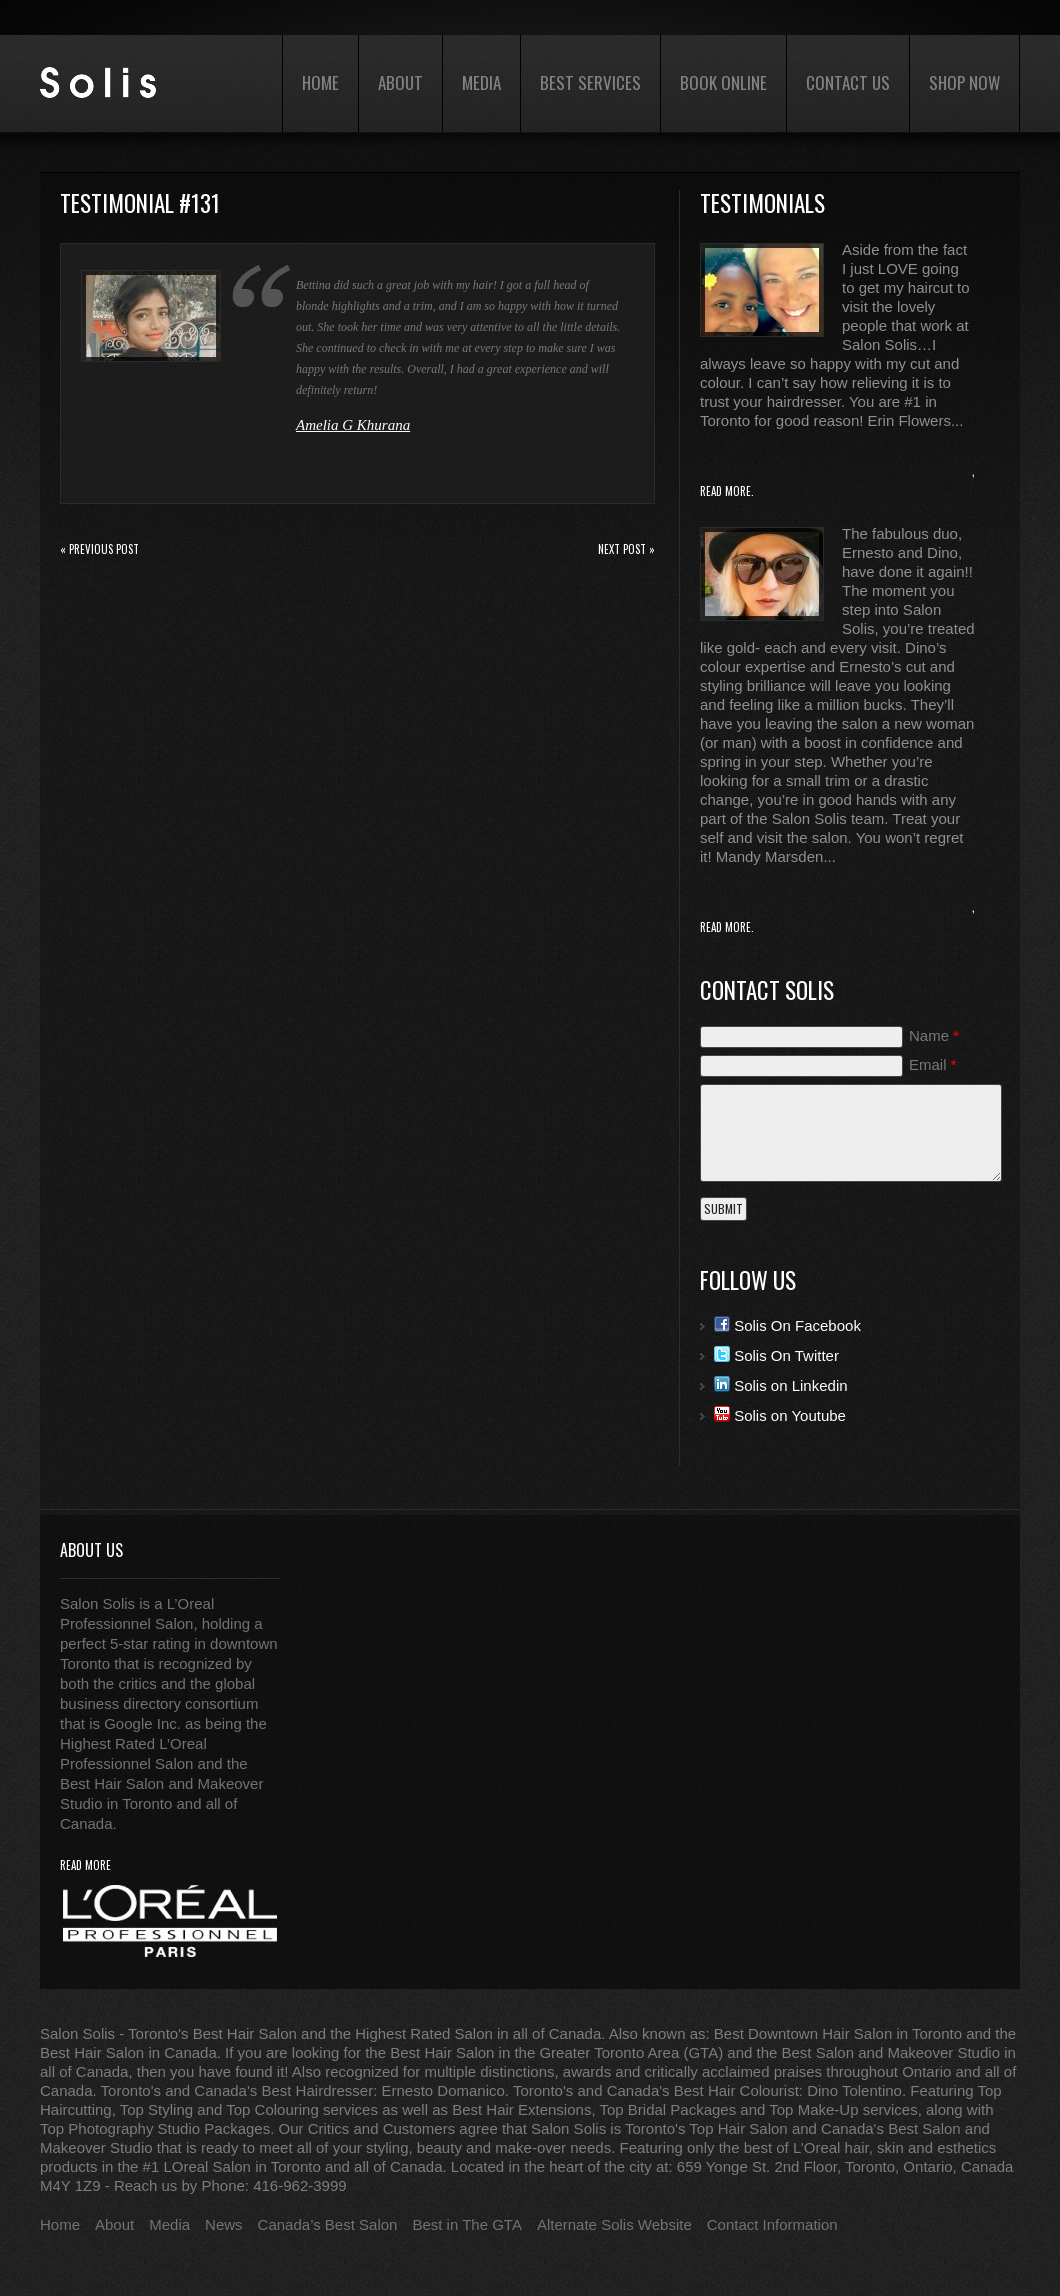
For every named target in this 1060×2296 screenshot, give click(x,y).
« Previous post (99, 549)
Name (934, 1035)
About (400, 82)
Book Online (723, 82)
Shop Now (964, 82)
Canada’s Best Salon (328, 2224)
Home (320, 82)
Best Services (590, 82)
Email (933, 1064)
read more (85, 1865)
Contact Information (772, 2224)
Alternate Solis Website (614, 2224)
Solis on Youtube (780, 1415)
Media (481, 82)
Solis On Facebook (787, 1325)
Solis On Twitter (776, 1355)
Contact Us (848, 82)
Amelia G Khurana (353, 425)
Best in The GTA (467, 2224)
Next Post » (626, 549)
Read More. (727, 491)
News (224, 2224)
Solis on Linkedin (781, 1385)
